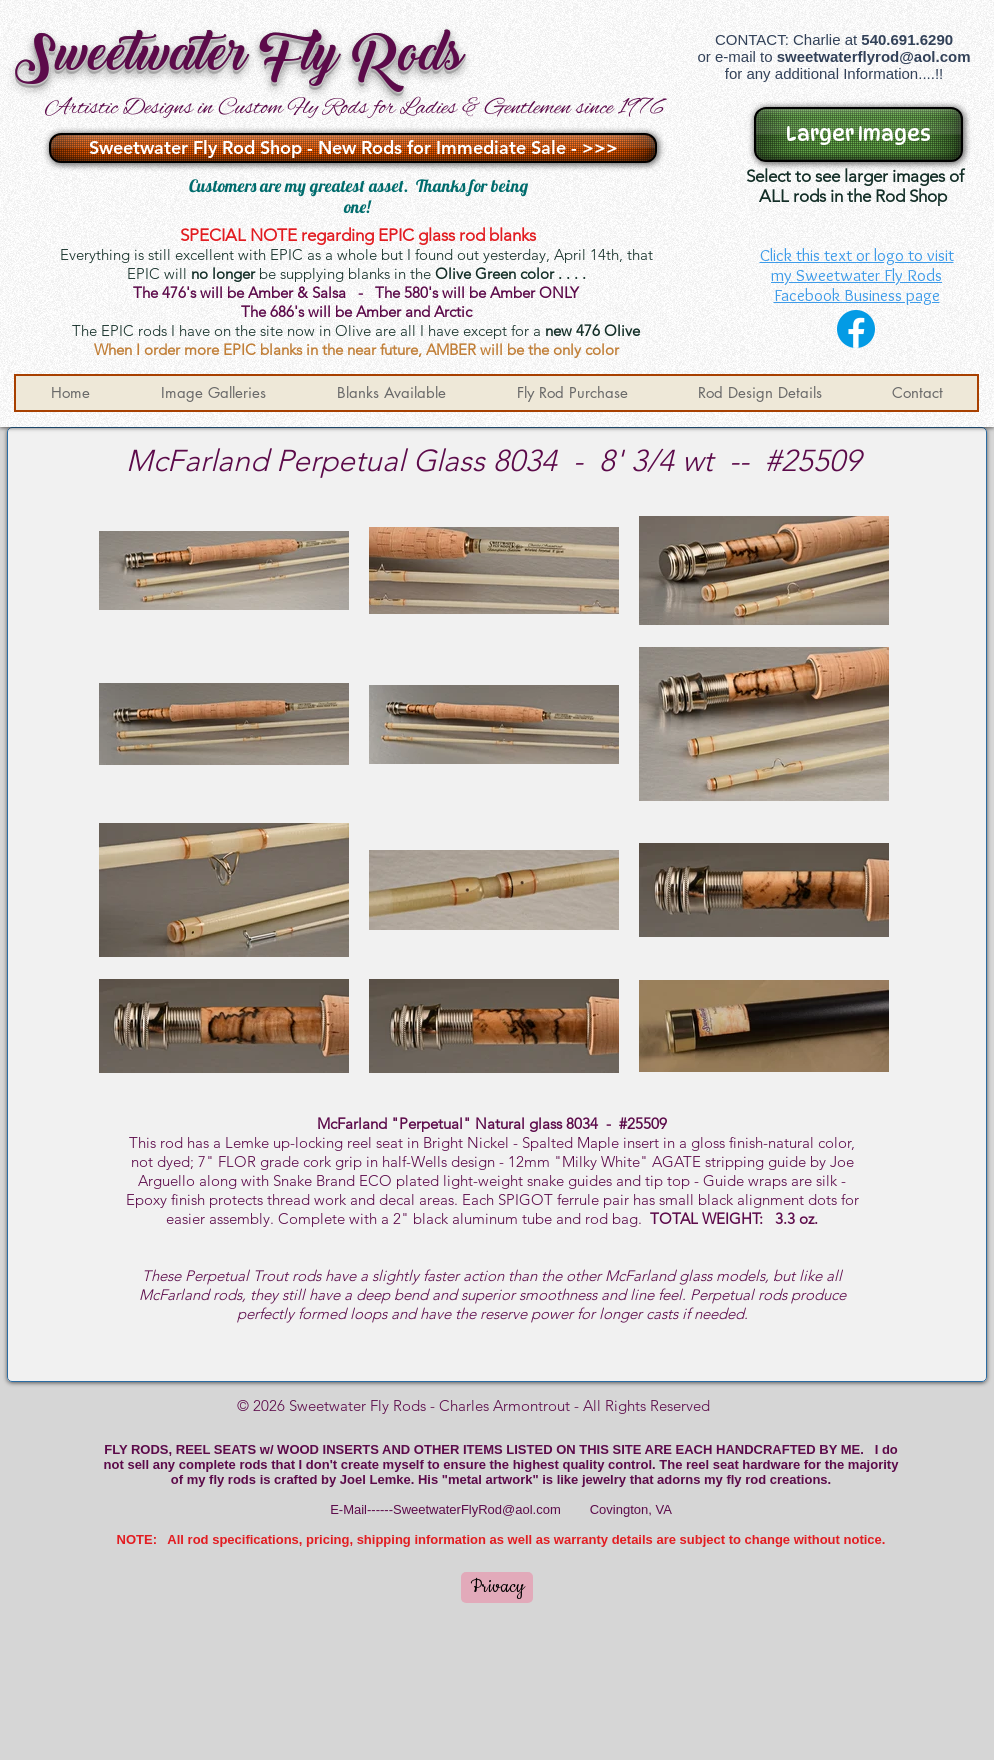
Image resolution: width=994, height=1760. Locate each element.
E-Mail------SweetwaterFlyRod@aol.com (445, 1509)
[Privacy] (497, 1587)
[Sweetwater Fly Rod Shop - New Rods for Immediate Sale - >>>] (353, 148)
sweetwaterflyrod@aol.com (874, 56)
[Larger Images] (858, 134)
